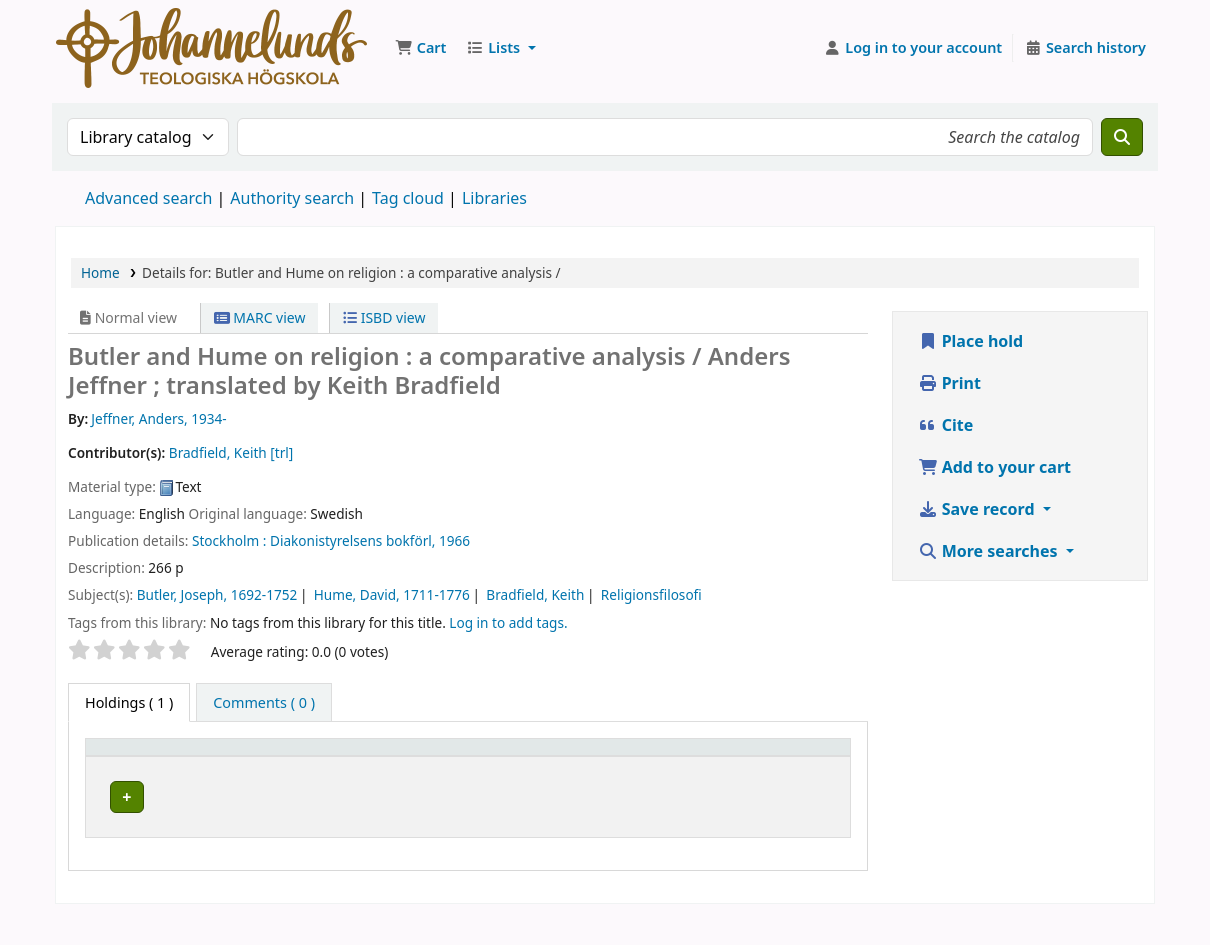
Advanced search (148, 198)
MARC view (260, 317)
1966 (454, 540)
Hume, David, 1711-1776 (392, 594)
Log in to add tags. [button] (508, 622)
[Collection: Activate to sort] (468, 767)
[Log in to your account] (913, 48)
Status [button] (797, 776)
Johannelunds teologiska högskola (299, 823)
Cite (946, 425)
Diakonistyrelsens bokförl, (352, 540)
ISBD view (384, 317)
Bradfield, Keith (535, 594)
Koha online (211, 48)
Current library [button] (285, 776)
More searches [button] (990, 551)
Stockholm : (229, 540)
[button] (420, 48)
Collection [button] (439, 776)
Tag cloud (408, 198)
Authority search (292, 198)
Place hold (971, 341)
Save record (978, 509)
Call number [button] (579, 766)
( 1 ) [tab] (129, 702)
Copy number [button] (692, 766)
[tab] (264, 703)
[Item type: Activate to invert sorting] (155, 767)
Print (949, 383)
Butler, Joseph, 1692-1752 (217, 594)
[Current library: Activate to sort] (309, 767)
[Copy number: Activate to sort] (710, 767)
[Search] (1122, 137)
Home (100, 272)
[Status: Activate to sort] (807, 767)
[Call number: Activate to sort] (599, 767)
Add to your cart (995, 467)
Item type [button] (129, 776)
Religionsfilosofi (651, 594)
